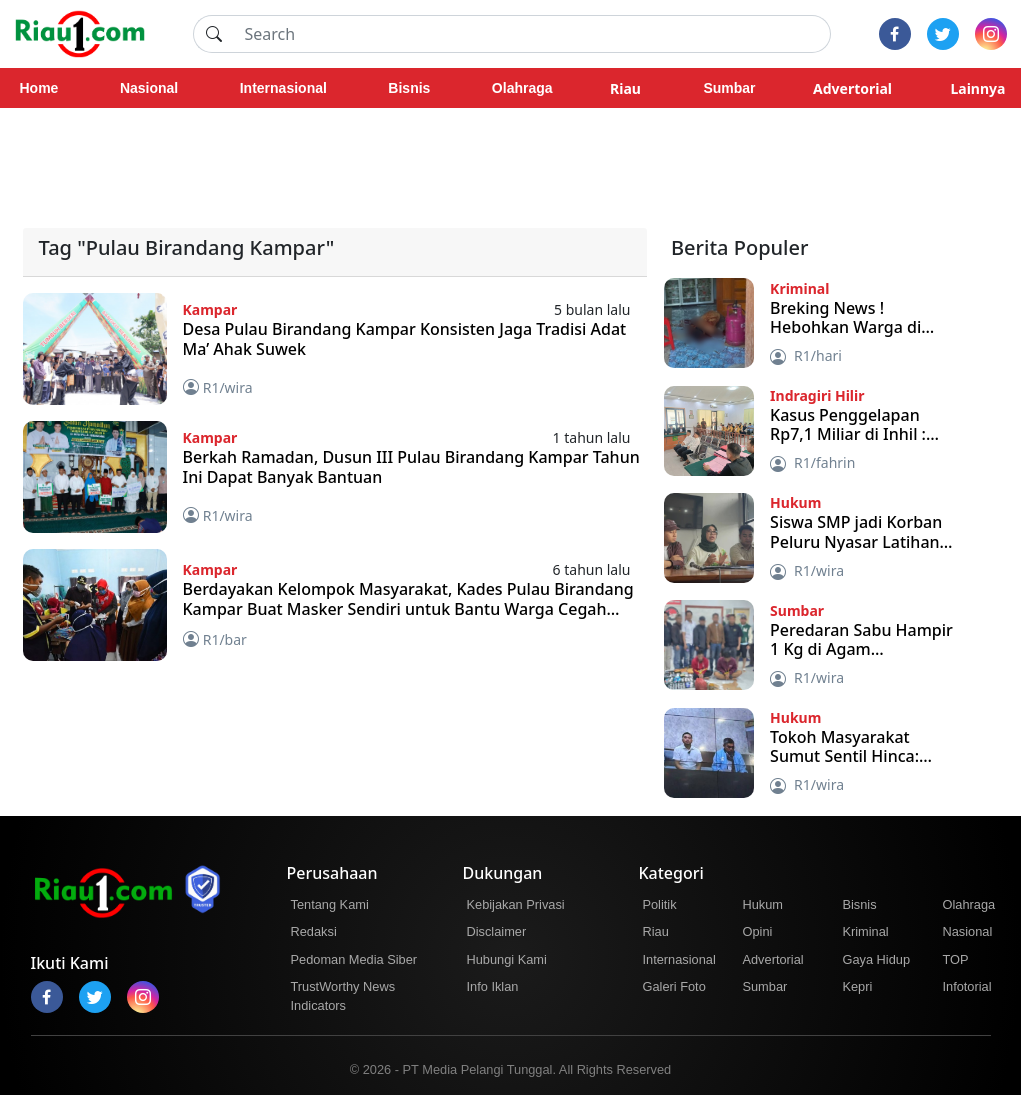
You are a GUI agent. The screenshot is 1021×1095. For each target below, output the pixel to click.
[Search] (532, 34)
